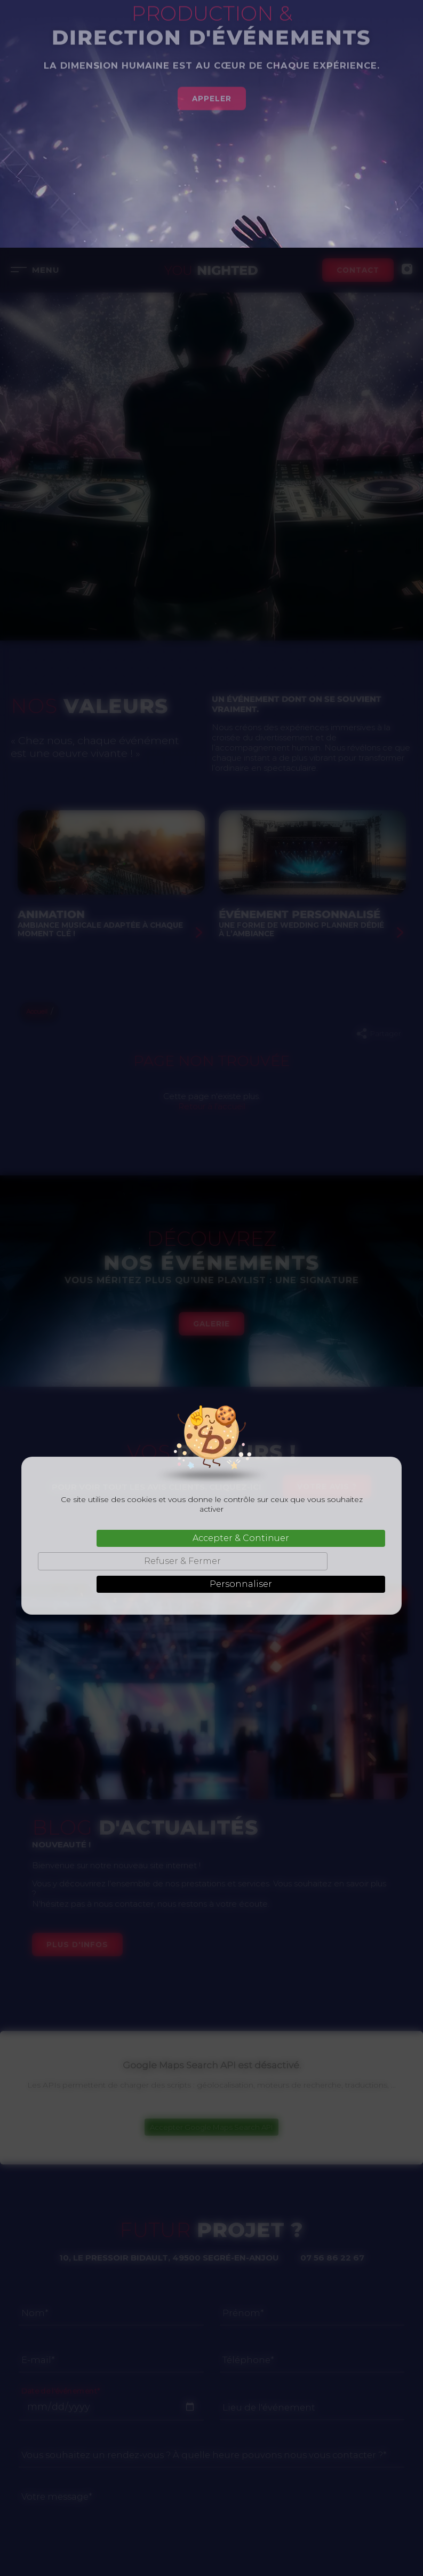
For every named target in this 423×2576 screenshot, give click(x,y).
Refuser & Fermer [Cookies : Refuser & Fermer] (182, 1313)
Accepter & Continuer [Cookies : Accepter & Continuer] (241, 1290)
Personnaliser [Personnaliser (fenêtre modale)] (241, 1336)
